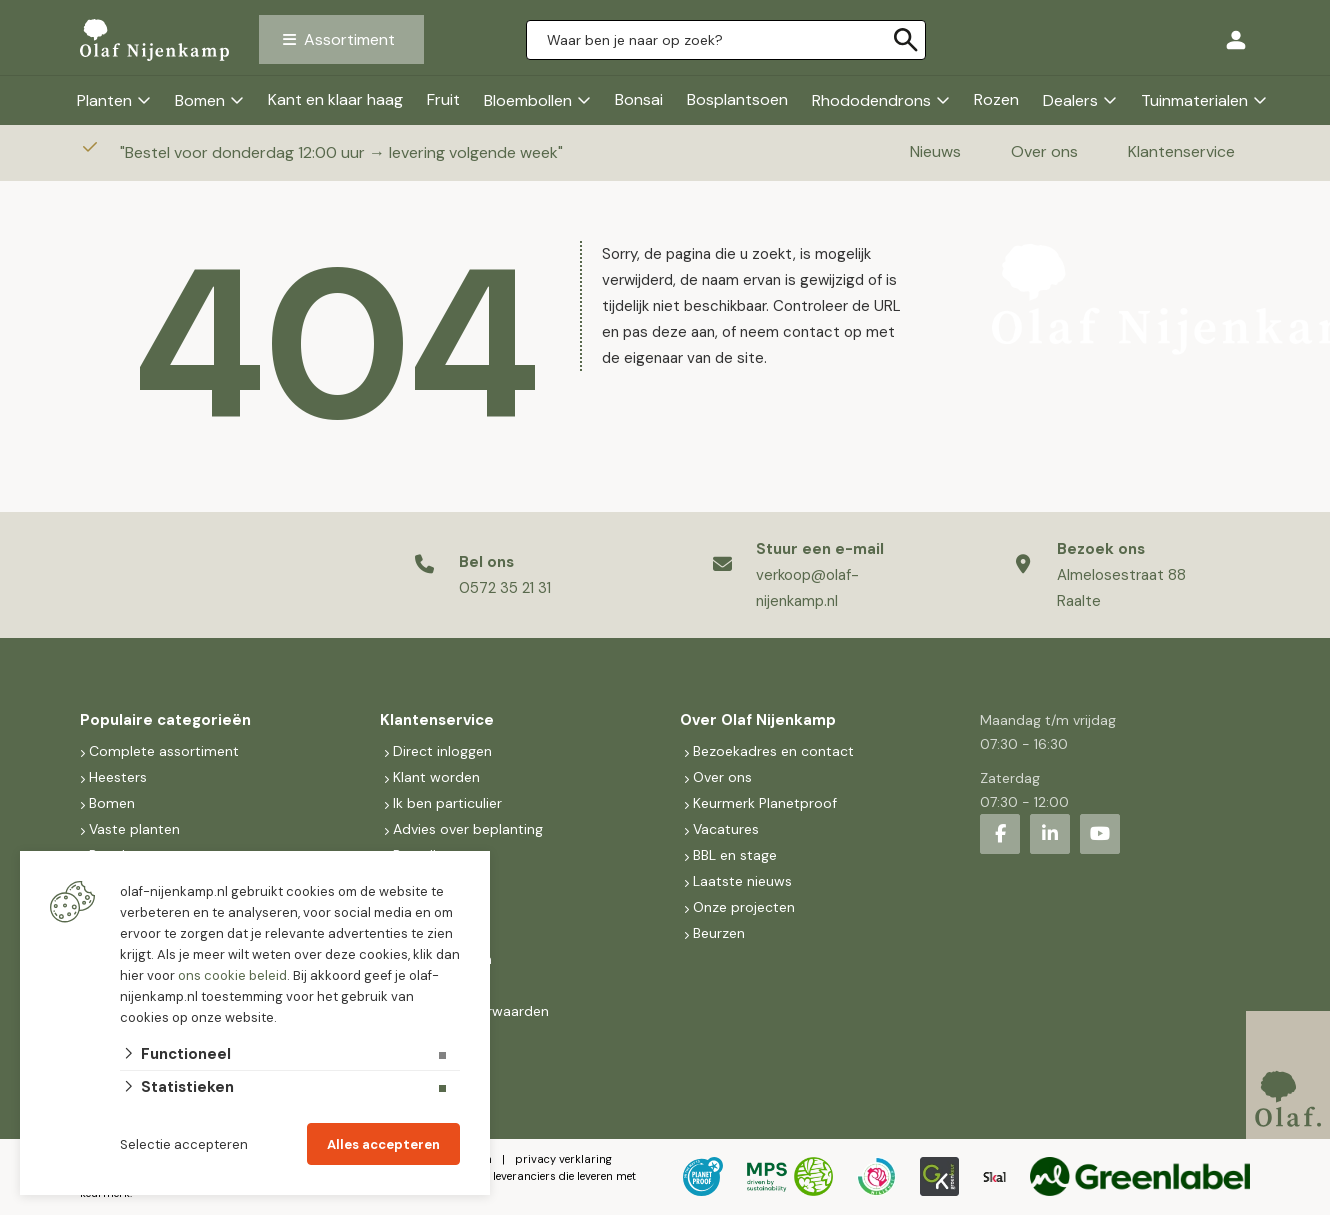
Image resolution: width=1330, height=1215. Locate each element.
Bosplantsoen (737, 99)
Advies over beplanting (468, 829)
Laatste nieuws (742, 881)
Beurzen (719, 933)
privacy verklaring (563, 1159)
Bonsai (639, 99)
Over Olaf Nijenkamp (758, 720)
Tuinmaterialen (1194, 100)
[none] (906, 40)
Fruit (443, 99)
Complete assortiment (166, 751)
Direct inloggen (442, 751)
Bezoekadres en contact (773, 751)
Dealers (1070, 100)
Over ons (1044, 151)
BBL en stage (735, 855)
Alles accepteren (383, 1144)
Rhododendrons (871, 100)
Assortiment (349, 39)
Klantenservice (1181, 151)
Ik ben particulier (447, 803)
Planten (104, 100)
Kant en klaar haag (335, 99)
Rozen (996, 99)
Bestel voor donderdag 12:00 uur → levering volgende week (343, 152)
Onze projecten (744, 907)
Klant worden (436, 777)
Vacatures (726, 829)
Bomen (200, 100)
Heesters (118, 777)
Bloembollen (528, 100)
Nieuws (935, 151)
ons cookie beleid (232, 975)
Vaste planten (134, 829)
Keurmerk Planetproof (765, 803)
